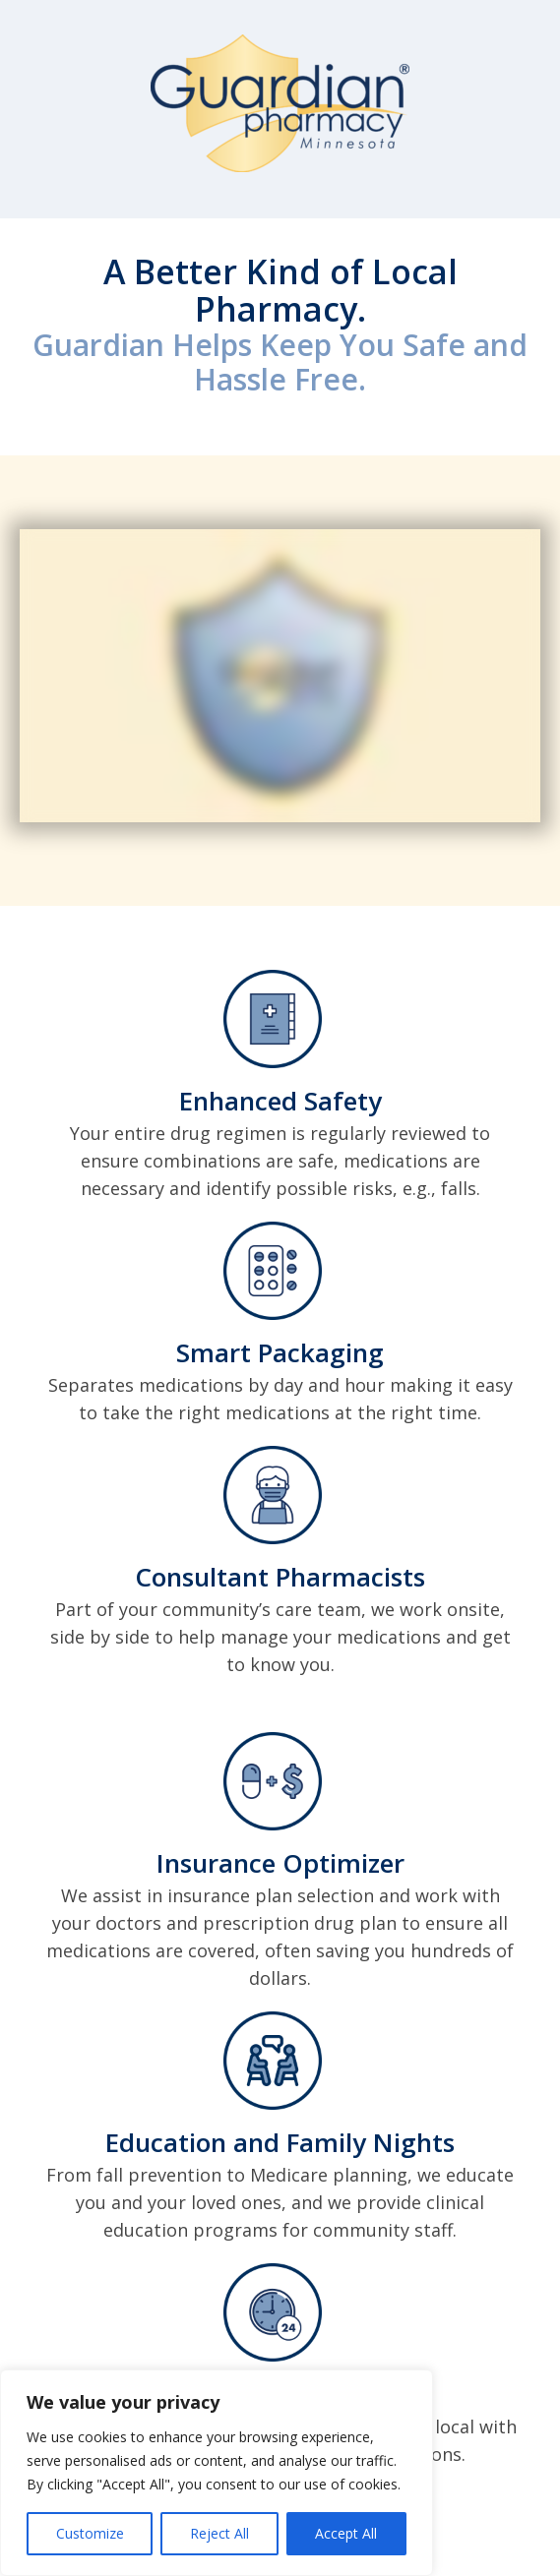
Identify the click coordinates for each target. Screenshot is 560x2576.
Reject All (219, 2533)
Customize (90, 2533)
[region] (216, 2472)
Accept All (346, 2533)
